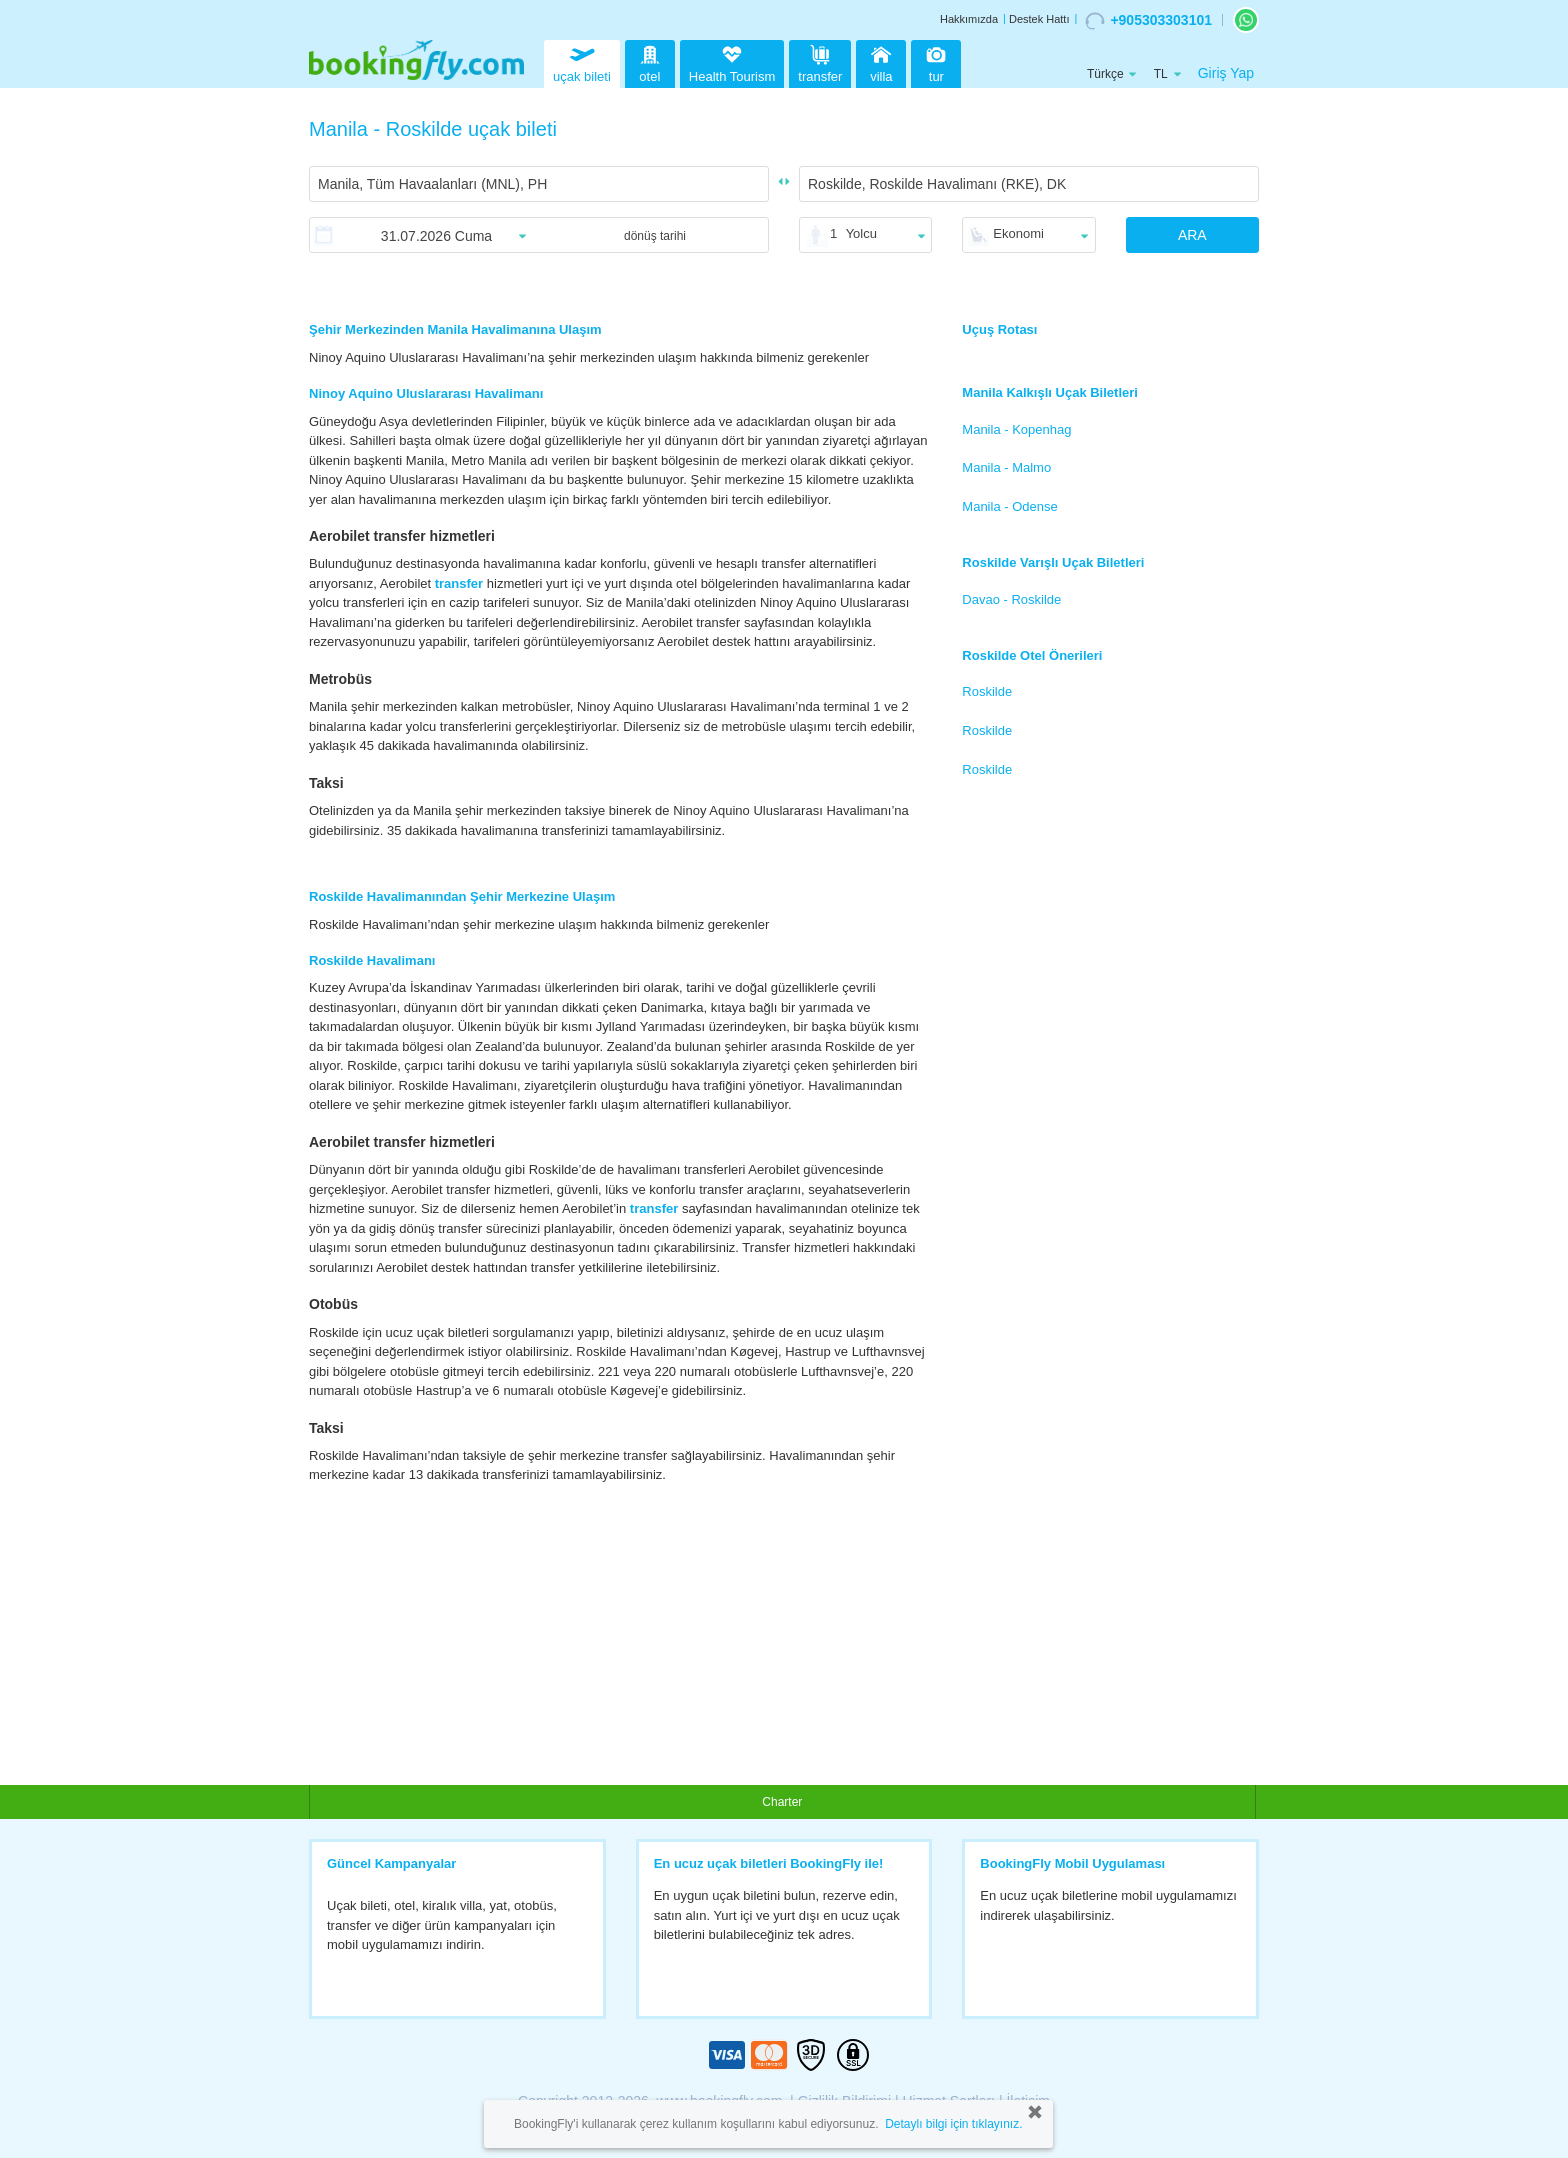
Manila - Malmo (1006, 467)
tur (936, 61)
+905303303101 (1148, 21)
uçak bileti (582, 61)
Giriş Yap (1226, 73)
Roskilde (987, 691)
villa (881, 61)
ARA (1192, 235)
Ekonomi (1018, 233)
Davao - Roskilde (1011, 599)
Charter (782, 1802)
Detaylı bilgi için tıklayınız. (953, 2124)
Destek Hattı (1039, 19)
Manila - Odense (1009, 506)
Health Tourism (732, 65)
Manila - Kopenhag (1016, 429)
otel (650, 61)
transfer (820, 61)
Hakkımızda (969, 19)
